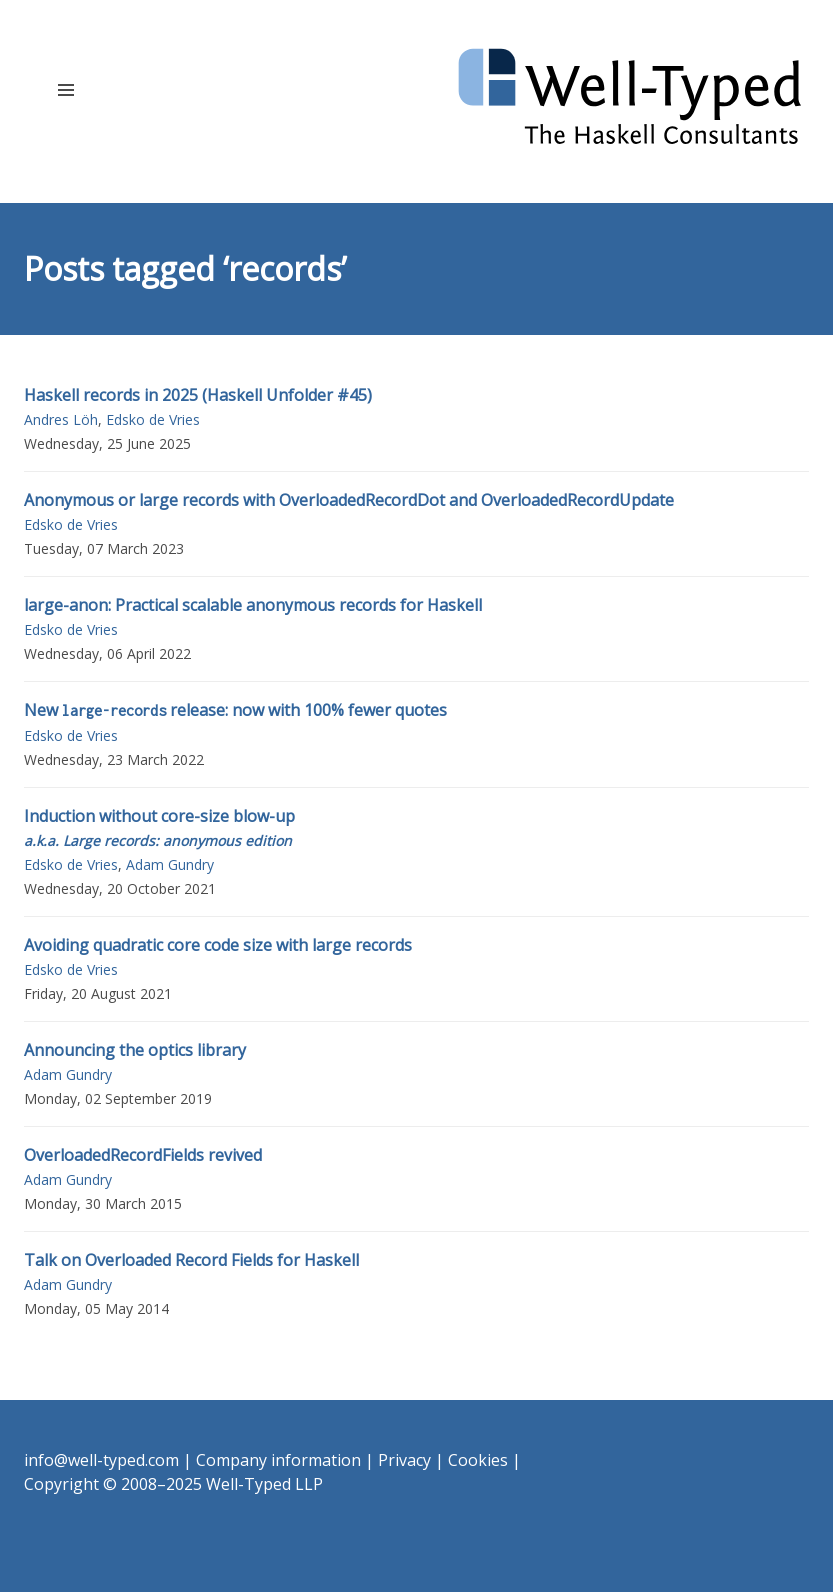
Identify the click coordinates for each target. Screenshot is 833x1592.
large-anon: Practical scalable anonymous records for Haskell (253, 605)
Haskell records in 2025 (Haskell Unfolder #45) (198, 395)
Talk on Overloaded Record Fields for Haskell (191, 1260)
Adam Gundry (170, 864)
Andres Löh (61, 419)
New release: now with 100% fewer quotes (235, 710)
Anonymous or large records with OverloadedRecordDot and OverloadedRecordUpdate (349, 500)
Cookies (478, 1460)
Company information (278, 1460)
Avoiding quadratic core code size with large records (218, 945)
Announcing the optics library (135, 1050)
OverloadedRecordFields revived (143, 1155)
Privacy (404, 1460)
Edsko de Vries (153, 419)
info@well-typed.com (101, 1460)
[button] (65, 89)
